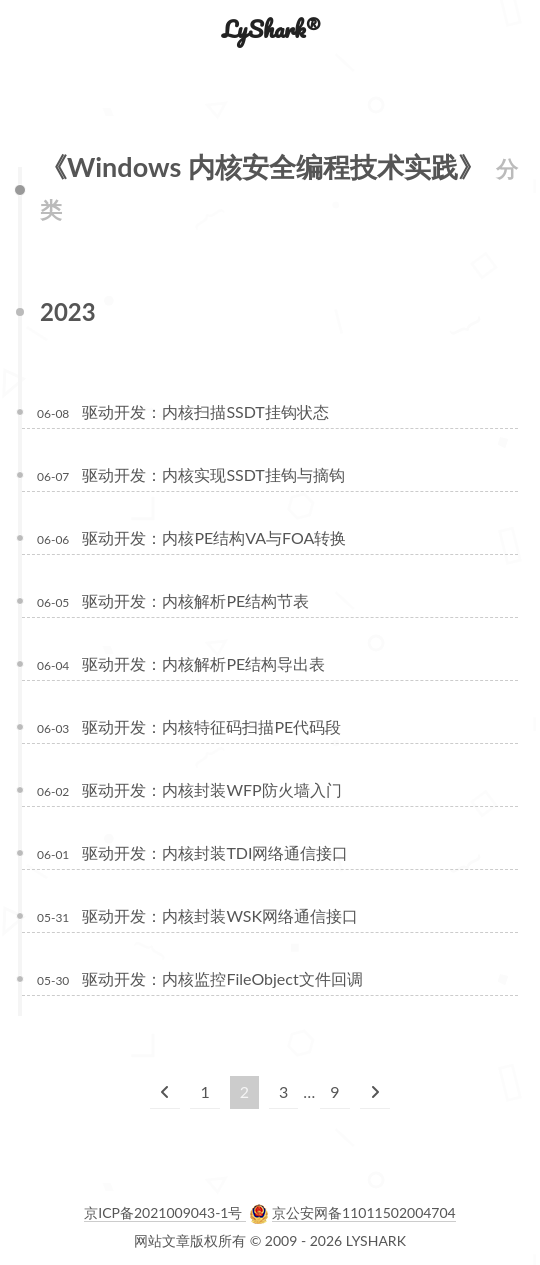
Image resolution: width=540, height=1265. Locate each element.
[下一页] (375, 1092)
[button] (31, 29)
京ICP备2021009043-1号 (165, 1212)
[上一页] (165, 1092)
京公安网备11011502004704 (364, 1212)
